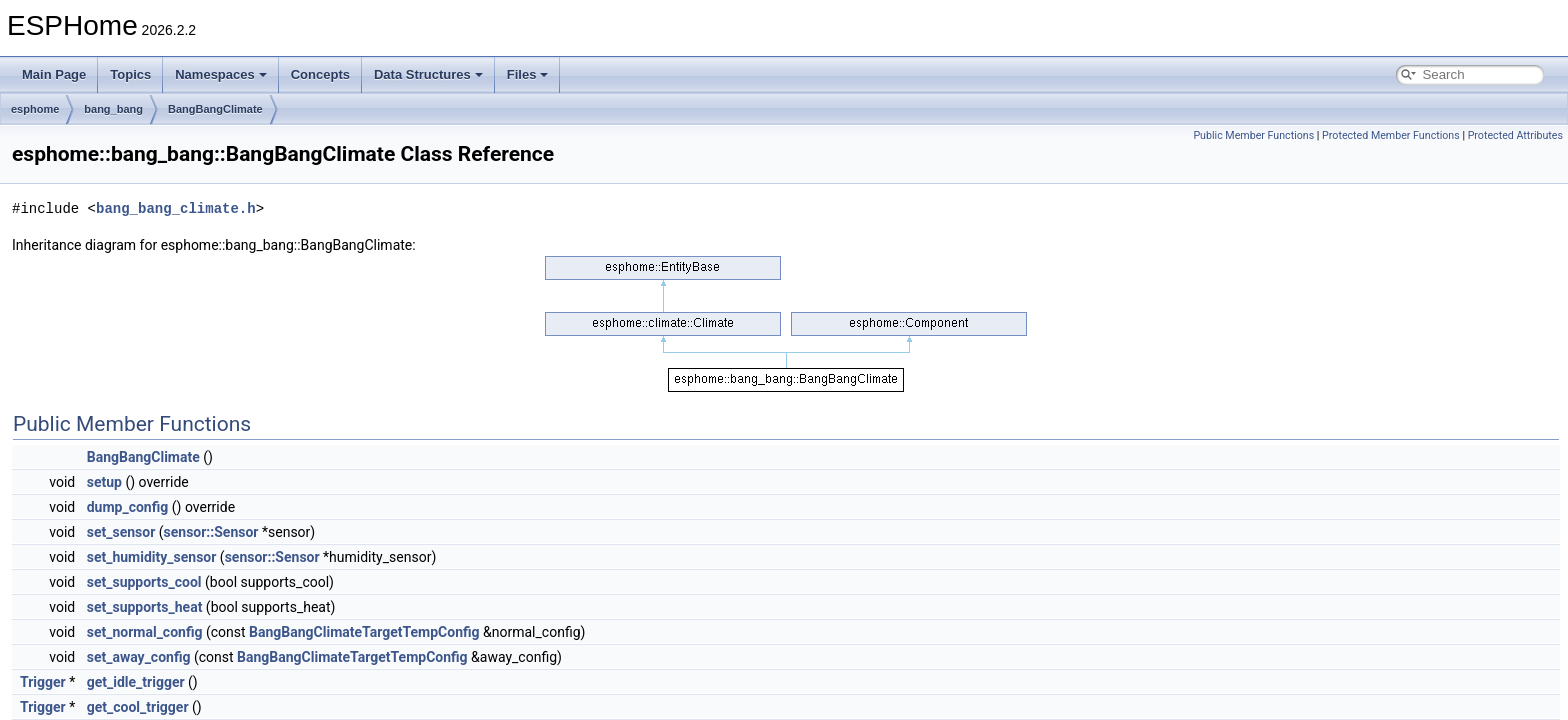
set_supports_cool (144, 582)
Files (528, 74)
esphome (35, 109)
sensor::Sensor (211, 532)
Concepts (320, 74)
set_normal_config (145, 632)
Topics (130, 74)
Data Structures (428, 74)
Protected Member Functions (1391, 135)
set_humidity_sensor (152, 557)
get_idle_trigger (136, 682)
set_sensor (121, 532)
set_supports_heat (145, 607)
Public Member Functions (1253, 135)
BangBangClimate (215, 109)
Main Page (54, 74)
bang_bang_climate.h (176, 208)
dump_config (128, 507)
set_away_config (139, 657)
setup (104, 482)
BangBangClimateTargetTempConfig (364, 632)
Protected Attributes (1515, 135)
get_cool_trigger (138, 707)
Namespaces (221, 74)
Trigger (43, 682)
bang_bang (113, 109)
